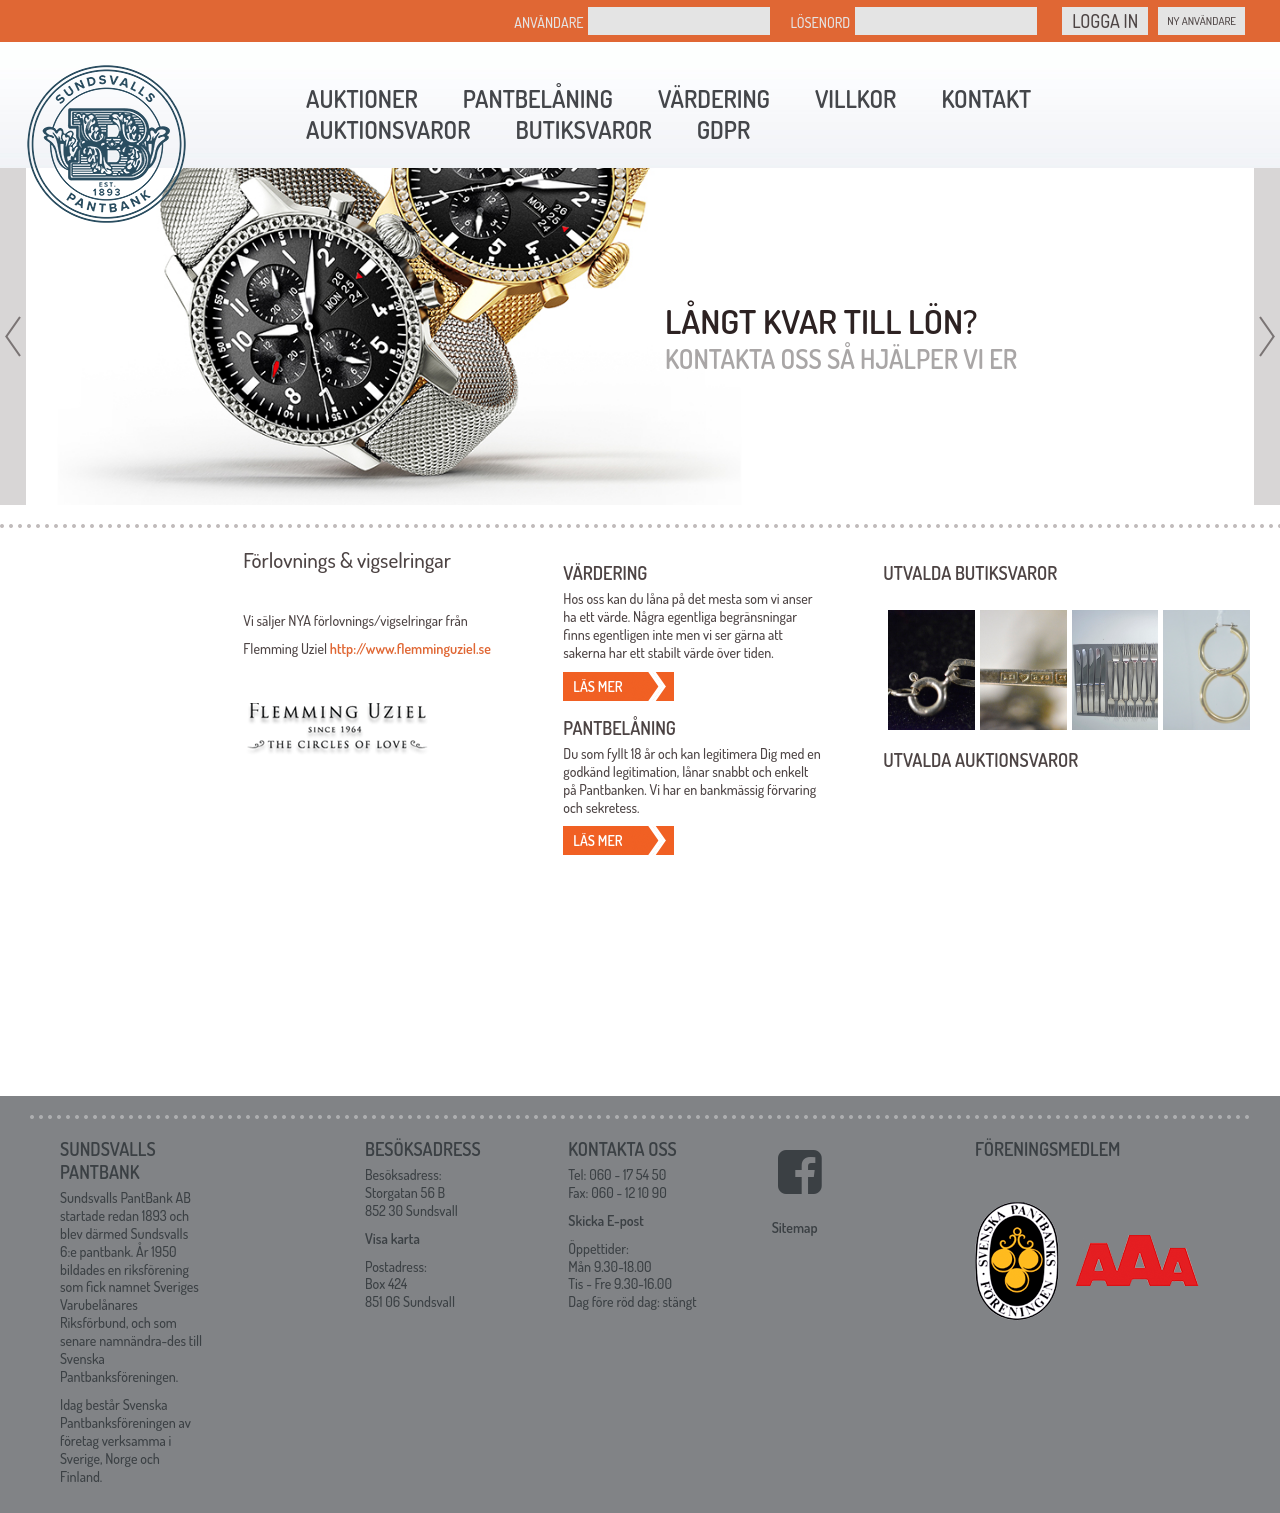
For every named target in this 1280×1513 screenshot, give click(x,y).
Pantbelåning (538, 98)
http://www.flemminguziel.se (410, 648)
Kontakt (986, 98)
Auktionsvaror (388, 129)
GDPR (723, 129)
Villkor (855, 98)
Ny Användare (1201, 21)
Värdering (714, 98)
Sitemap (795, 1225)
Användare (548, 22)
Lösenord (820, 22)
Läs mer (597, 686)
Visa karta (392, 1236)
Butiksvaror (583, 129)
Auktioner (362, 98)
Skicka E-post (605, 1218)
